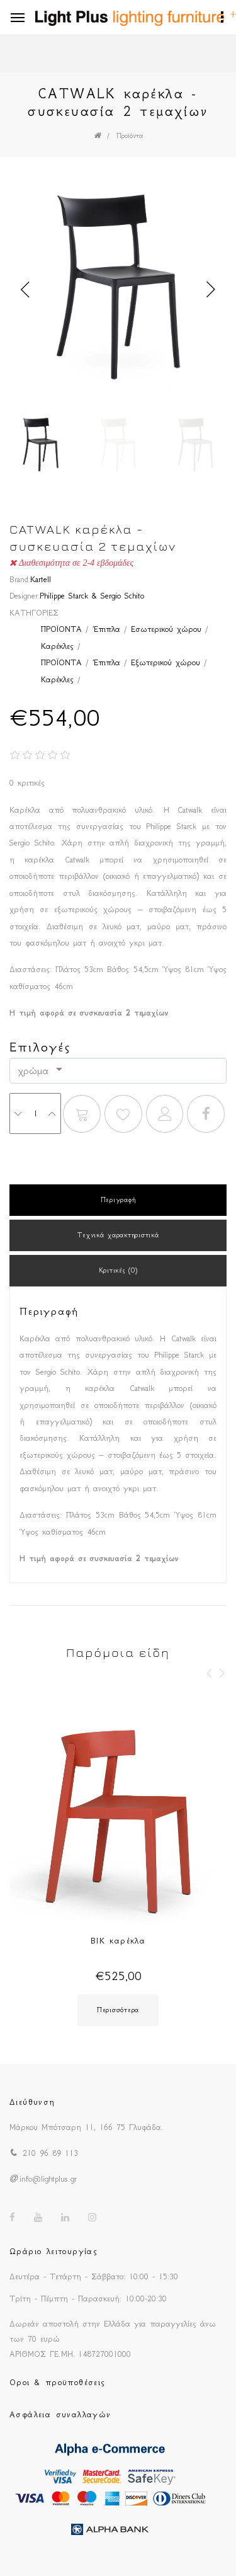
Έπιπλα (106, 629)
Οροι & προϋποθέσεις (57, 2382)
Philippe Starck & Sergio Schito (92, 595)
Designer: (24, 595)
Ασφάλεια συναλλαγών (60, 2414)
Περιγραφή (118, 1200)
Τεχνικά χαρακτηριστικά (118, 1235)
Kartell (40, 579)
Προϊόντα (129, 136)
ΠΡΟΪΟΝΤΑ (61, 629)
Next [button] (211, 290)
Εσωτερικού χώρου (166, 629)
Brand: (19, 579)
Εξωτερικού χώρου (165, 662)
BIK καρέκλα (118, 1940)
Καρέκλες (57, 646)
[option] (118, 290)
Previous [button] (25, 290)
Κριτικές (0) (118, 1270)
